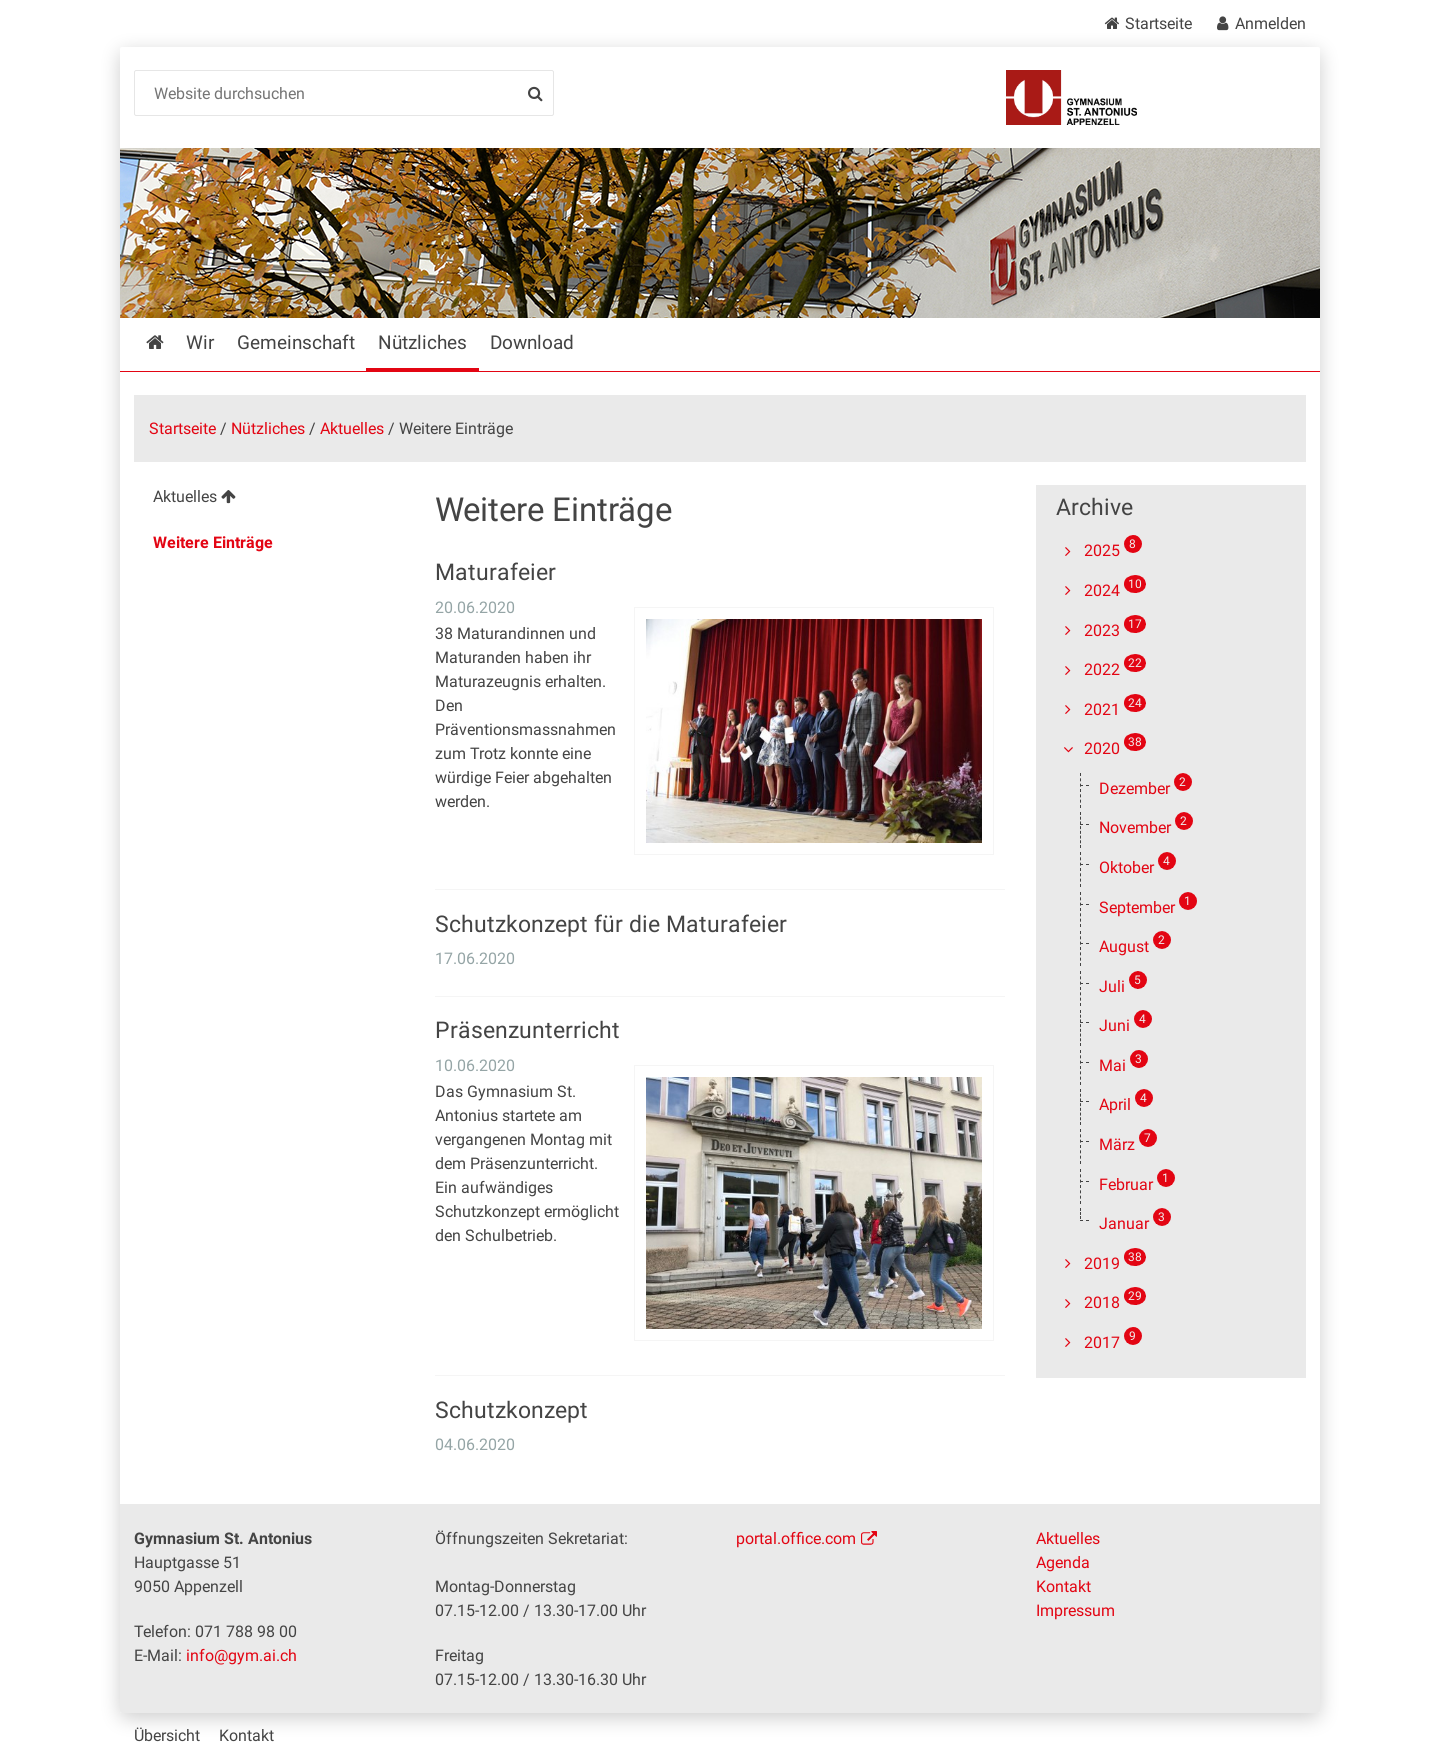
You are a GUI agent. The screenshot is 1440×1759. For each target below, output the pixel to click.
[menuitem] (268, 499)
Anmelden (1270, 23)
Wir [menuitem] (200, 342)
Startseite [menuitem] (169, 342)
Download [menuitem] (532, 342)
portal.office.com (796, 1538)
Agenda (1063, 1562)
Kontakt (1063, 1586)
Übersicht (167, 1735)
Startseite (1158, 23)
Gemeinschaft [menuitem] (296, 342)
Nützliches (268, 428)
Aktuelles (352, 428)
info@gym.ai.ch (241, 1655)
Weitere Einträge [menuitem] (213, 542)
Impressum (1075, 1610)
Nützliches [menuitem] (422, 342)
